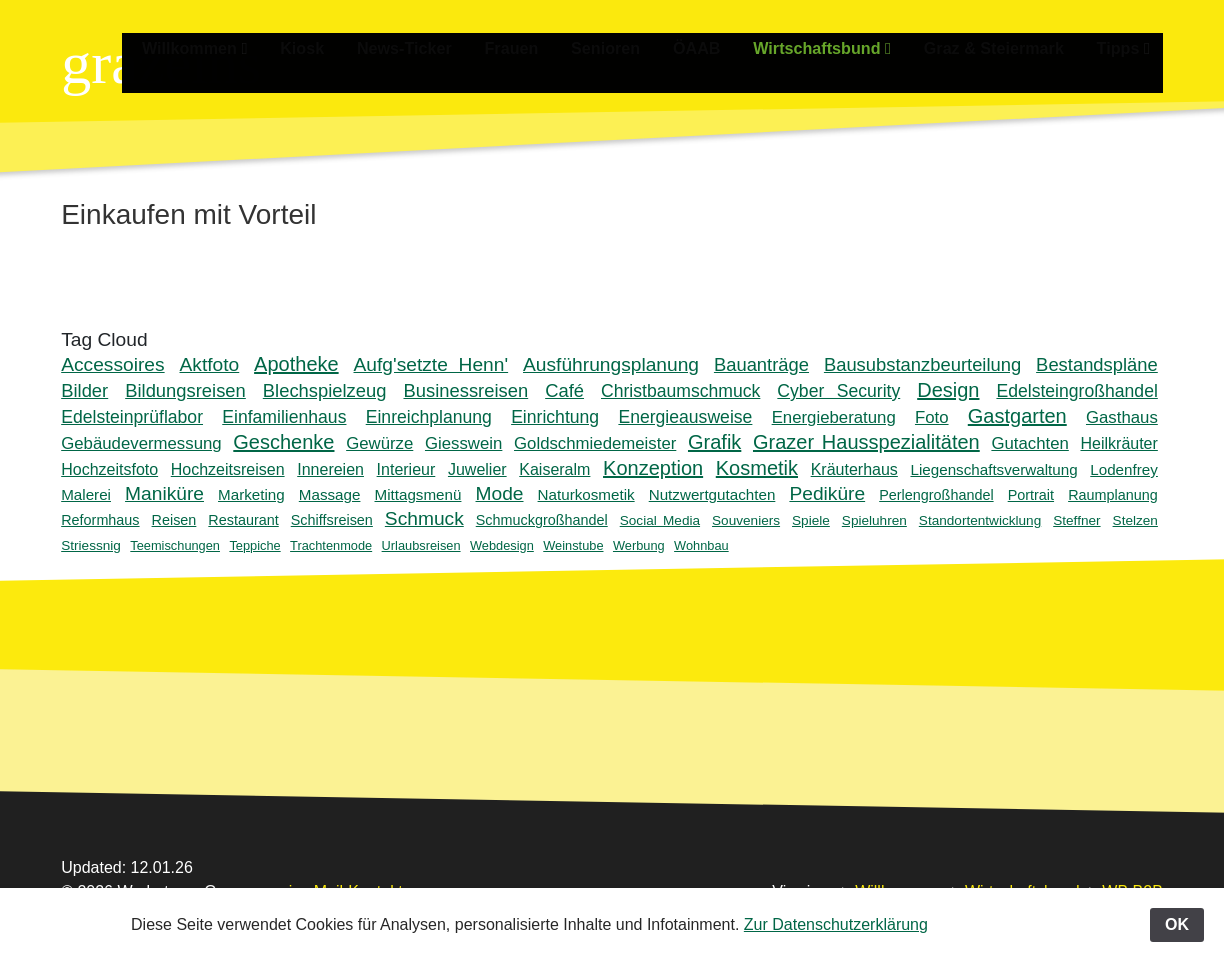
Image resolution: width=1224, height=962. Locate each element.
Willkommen (226, 47)
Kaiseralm (554, 469)
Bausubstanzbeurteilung (922, 364)
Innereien (330, 469)
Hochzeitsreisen (228, 469)
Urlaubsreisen (421, 545)
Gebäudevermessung (141, 443)
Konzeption (653, 468)
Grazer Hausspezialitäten (866, 442)
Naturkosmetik (586, 494)
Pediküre (827, 493)
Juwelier (477, 469)
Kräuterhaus (854, 469)
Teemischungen (175, 545)
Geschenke (283, 442)
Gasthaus (1122, 417)
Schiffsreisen (332, 520)
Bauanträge (761, 364)
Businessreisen (465, 390)
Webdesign (502, 545)
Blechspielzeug (325, 390)
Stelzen (1135, 520)
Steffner (1076, 520)
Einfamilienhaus (284, 417)
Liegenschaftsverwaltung (993, 469)
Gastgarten (1017, 416)
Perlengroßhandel (936, 495)
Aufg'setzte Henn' (431, 364)
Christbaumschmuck (680, 391)
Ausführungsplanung (611, 364)
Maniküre (164, 493)
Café (564, 390)
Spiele (811, 520)
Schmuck (424, 518)
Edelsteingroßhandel (1076, 391)
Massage (330, 494)
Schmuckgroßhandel (542, 520)
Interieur (406, 469)
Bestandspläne (1097, 364)
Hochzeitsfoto (109, 469)
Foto (932, 417)
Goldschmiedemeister (595, 443)
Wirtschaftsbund (833, 47)
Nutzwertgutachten (712, 494)
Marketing (251, 494)
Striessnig (91, 545)
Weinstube (573, 545)
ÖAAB (711, 47)
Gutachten (1029, 443)
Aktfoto (210, 364)
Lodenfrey (1124, 469)
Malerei (86, 494)
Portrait (1031, 495)
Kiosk (331, 47)
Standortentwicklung (980, 520)
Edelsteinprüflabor (132, 417)
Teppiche (254, 545)
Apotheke (296, 364)
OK (1177, 924)
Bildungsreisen (185, 390)
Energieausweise (685, 417)
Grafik (714, 442)
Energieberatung (834, 417)
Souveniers (746, 520)
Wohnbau (701, 545)
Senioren (623, 47)
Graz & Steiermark (1000, 47)
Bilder (84, 390)
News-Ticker (429, 47)
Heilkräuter (1118, 443)
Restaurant (243, 520)
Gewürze (379, 443)
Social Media (660, 520)
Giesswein (463, 443)
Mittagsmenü (418, 494)
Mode (500, 493)
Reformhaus (100, 520)
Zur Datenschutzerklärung (836, 924)
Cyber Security (838, 391)
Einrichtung (555, 417)
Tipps (1126, 47)
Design (948, 390)
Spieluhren (874, 520)
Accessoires (112, 364)
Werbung (639, 545)
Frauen (532, 47)
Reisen (174, 520)
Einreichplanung (429, 417)
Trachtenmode (331, 545)
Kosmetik (757, 468)
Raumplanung (1113, 495)
